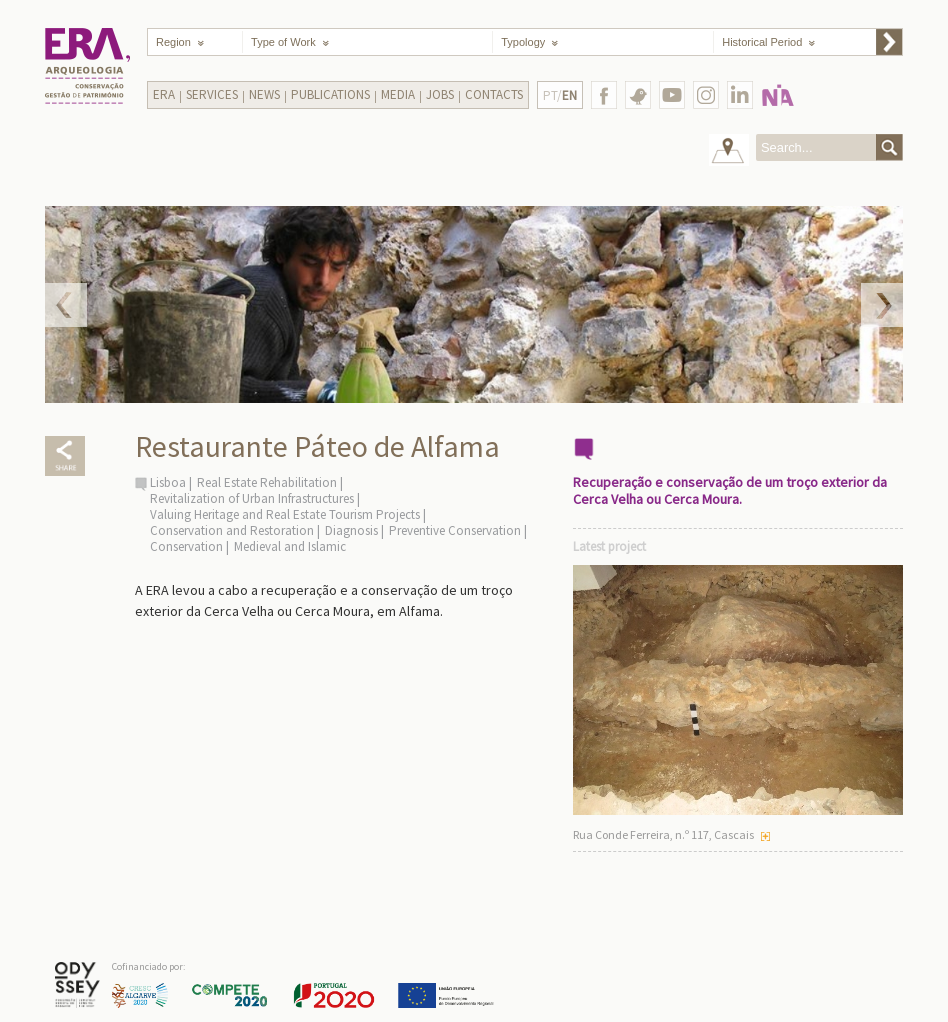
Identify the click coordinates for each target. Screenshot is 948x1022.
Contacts (494, 94)
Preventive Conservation (455, 530)
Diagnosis (351, 530)
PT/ (560, 95)
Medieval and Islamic (290, 546)
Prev (66, 305)
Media (398, 94)
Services (212, 94)
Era (164, 94)
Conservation (186, 546)
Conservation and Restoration (232, 530)
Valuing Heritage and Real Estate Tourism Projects (285, 514)
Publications (330, 94)
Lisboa (168, 482)
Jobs (440, 94)
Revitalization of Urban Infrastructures (252, 498)
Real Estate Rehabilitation (267, 482)
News (264, 94)
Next (882, 305)
